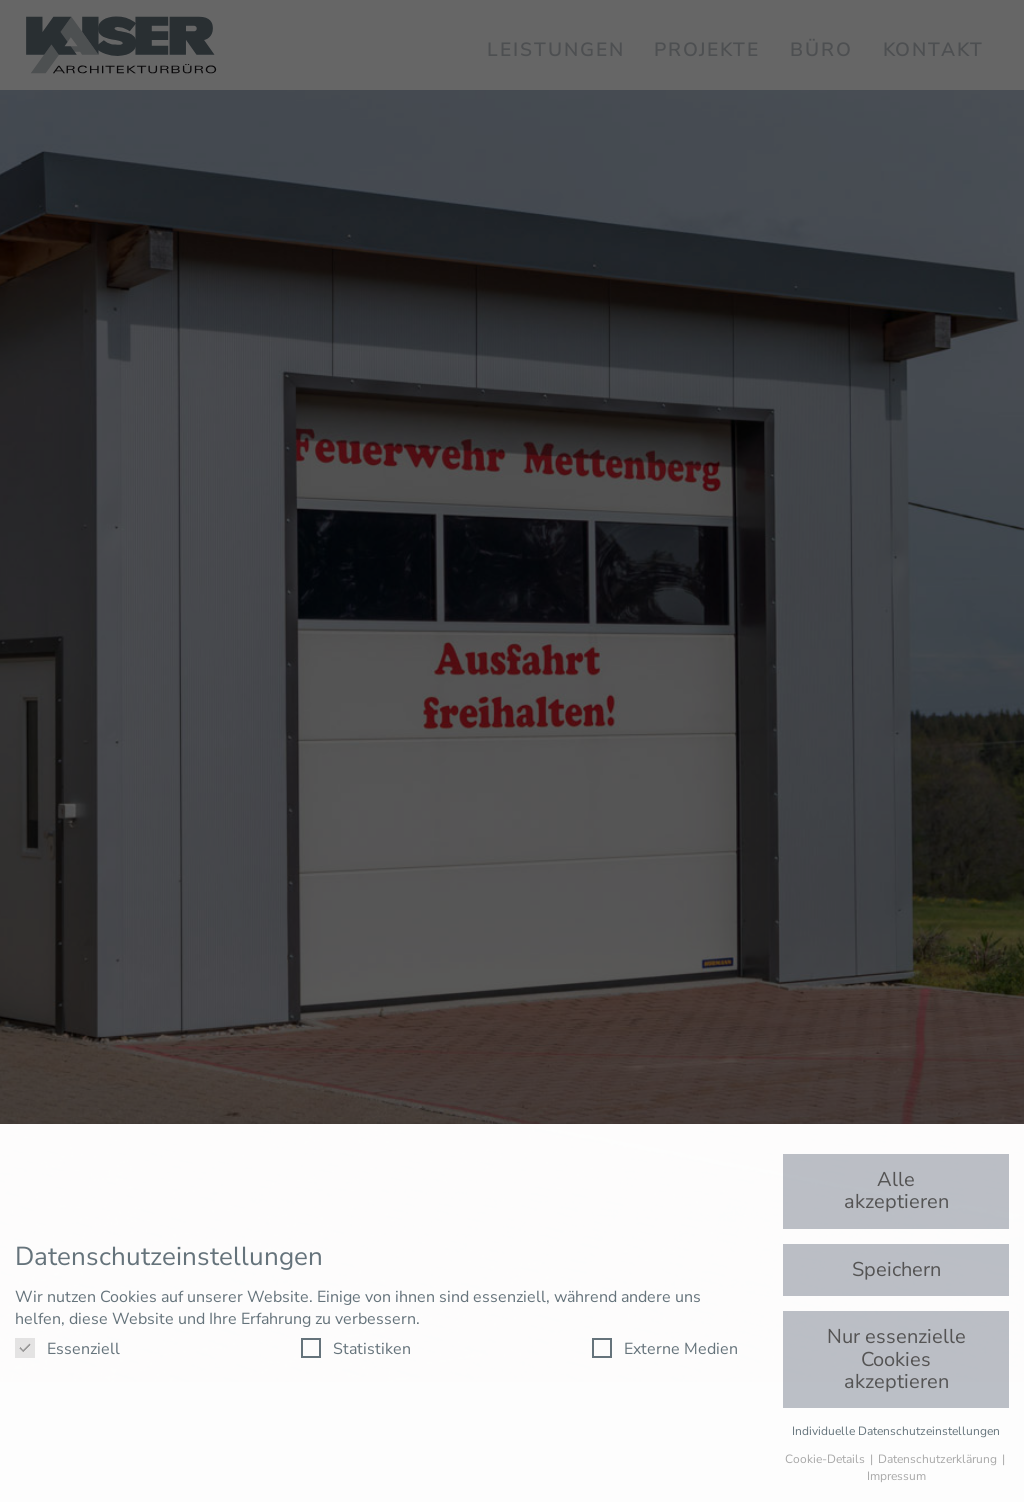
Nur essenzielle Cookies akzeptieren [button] (896, 1359)
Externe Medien (665, 1349)
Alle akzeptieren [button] (896, 1190)
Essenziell (67, 1349)
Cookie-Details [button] (826, 1459)
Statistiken (356, 1349)
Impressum (896, 1476)
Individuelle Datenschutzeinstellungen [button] (896, 1431)
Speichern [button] (896, 1269)
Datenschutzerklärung (939, 1459)
